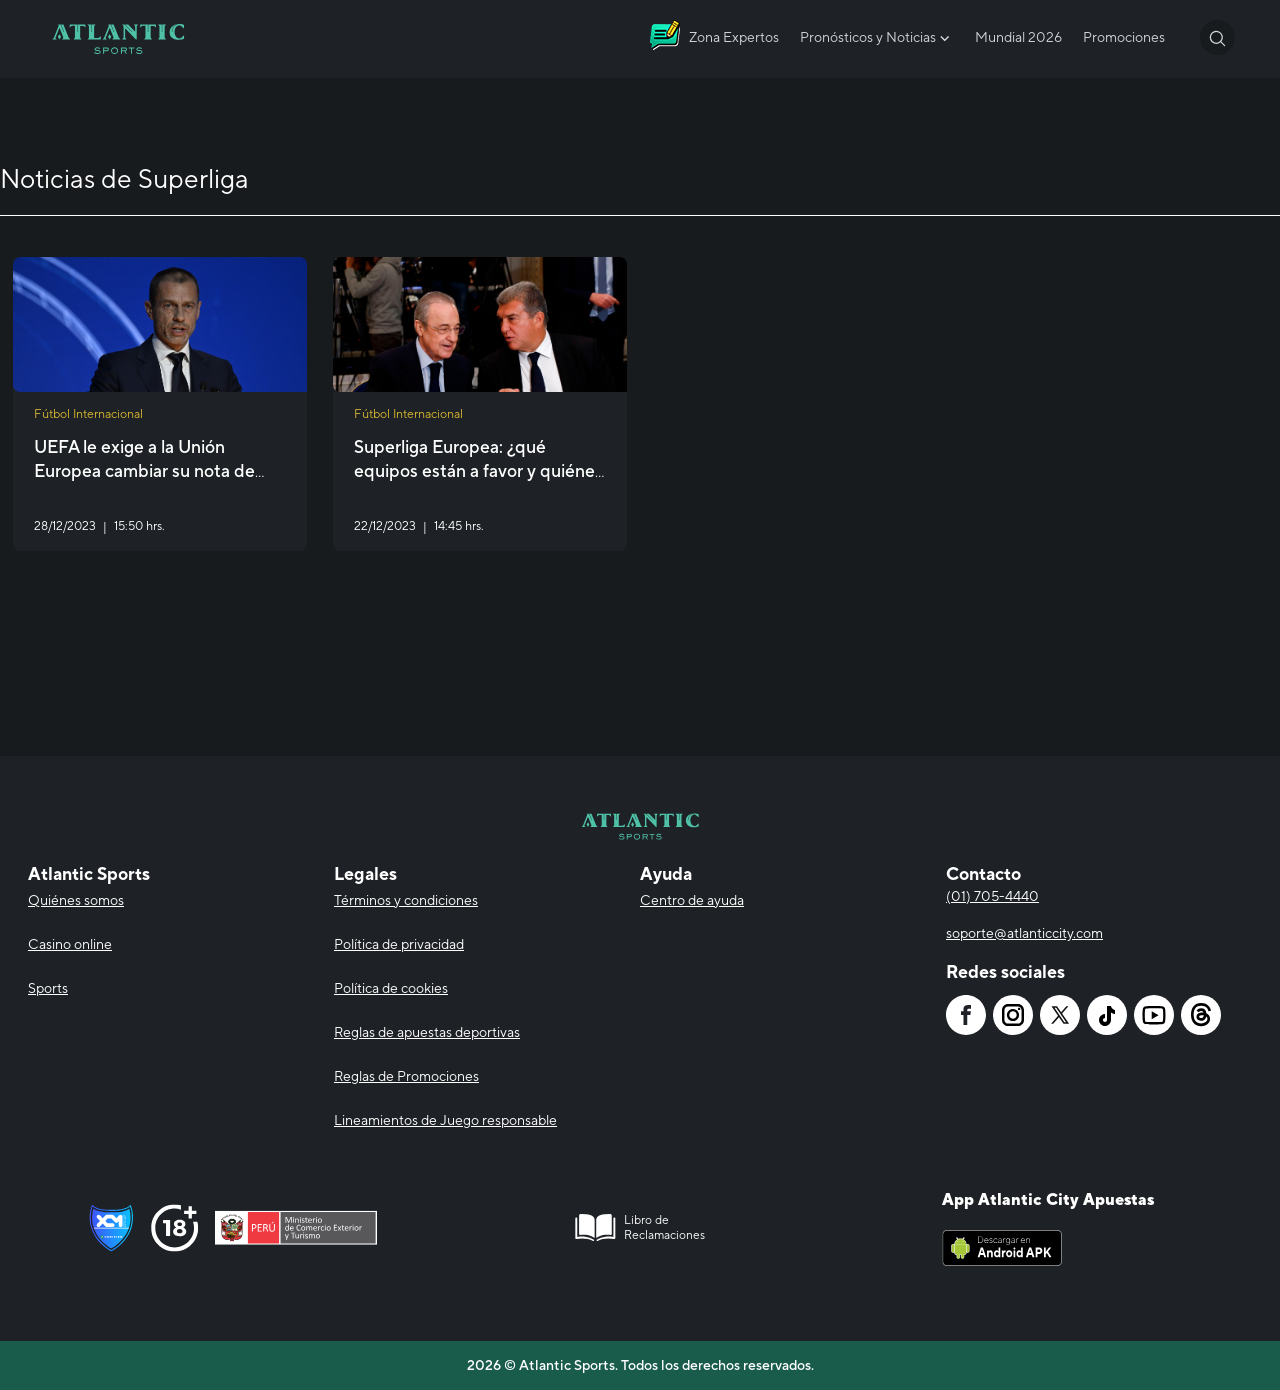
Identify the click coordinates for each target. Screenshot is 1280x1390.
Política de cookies (391, 988)
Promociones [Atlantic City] (1124, 37)
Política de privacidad (399, 944)
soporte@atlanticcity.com (1024, 933)
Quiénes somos (76, 900)
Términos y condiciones (406, 900)
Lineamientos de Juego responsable (445, 1120)
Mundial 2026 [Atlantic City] (1018, 37)
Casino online (70, 944)
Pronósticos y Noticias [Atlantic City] (877, 38)
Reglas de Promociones (406, 1076)
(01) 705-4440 (992, 896)
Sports (48, 988)
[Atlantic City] (118, 39)
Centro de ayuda (692, 900)
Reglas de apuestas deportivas (427, 1032)
